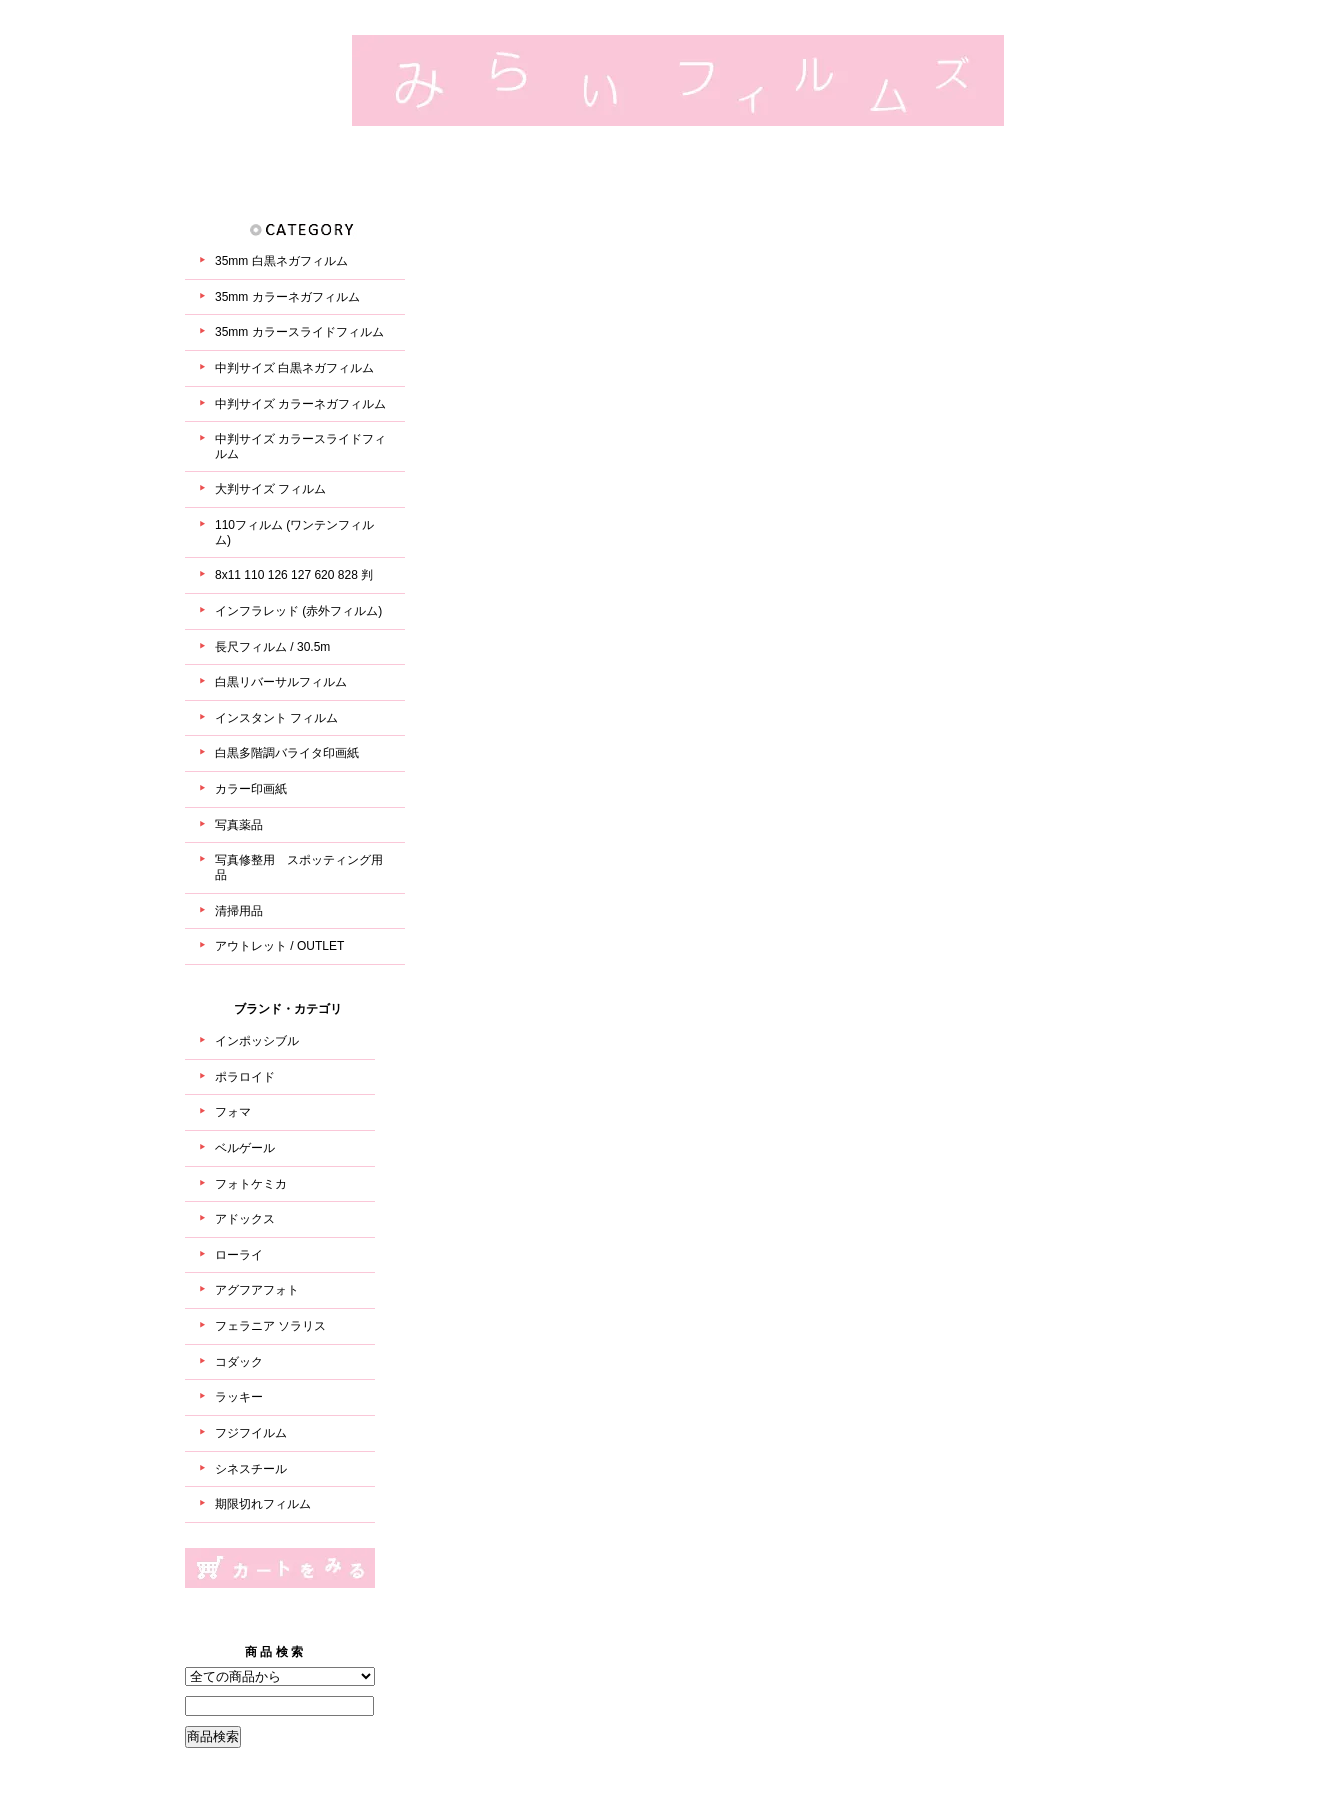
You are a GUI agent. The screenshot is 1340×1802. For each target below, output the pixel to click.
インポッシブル (257, 1041)
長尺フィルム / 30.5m (272, 647)
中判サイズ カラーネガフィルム (300, 404)
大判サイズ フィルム (270, 489)
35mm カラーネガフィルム (287, 297)
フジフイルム (251, 1433)
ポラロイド (245, 1077)
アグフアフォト (257, 1290)
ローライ (239, 1255)
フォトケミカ (251, 1184)
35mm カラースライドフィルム (299, 332)
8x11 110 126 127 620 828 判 (294, 575)
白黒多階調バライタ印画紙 (287, 753)
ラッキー (239, 1397)
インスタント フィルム (276, 718)
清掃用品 (239, 911)
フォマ (233, 1112)
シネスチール (251, 1469)
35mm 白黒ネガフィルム (281, 261)
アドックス (245, 1219)
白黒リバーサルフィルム (281, 682)
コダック (239, 1362)
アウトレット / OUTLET (279, 946)
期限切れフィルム (263, 1504)
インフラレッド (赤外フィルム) (298, 611)
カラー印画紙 (251, 789)
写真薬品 (239, 825)
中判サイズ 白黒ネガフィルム (294, 368)
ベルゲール (245, 1148)
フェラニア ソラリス (270, 1326)
